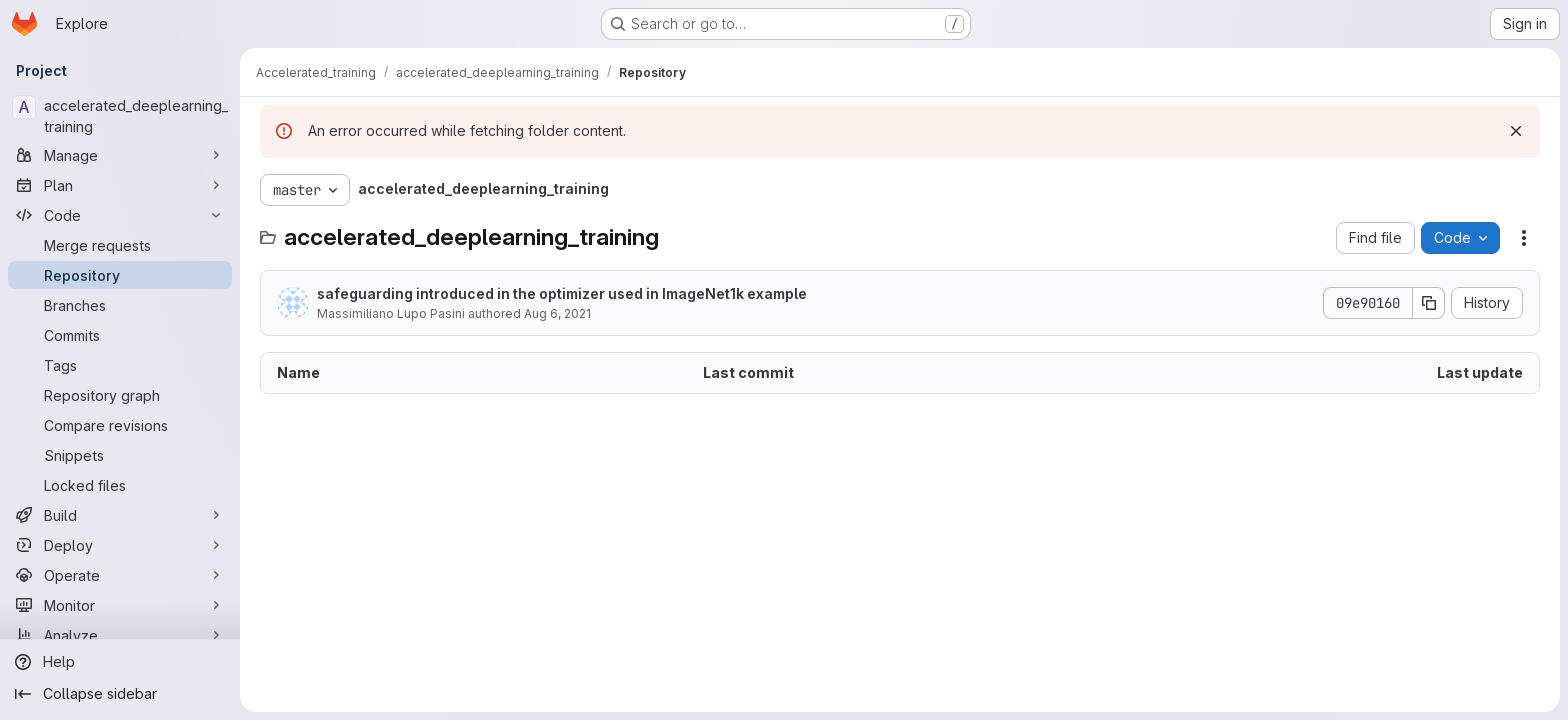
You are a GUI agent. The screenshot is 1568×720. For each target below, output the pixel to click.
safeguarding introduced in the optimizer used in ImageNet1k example (562, 293)
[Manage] (120, 155)
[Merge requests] (120, 245)
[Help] (120, 662)
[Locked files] (120, 485)
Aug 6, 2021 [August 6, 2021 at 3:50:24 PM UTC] (557, 313)
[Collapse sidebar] (120, 694)
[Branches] (120, 305)
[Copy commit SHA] (1429, 303)
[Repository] (120, 275)
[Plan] (120, 185)
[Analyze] (120, 635)
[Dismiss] (1516, 131)
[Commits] (120, 335)
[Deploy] (120, 545)
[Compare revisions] (120, 425)
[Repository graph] (120, 395)
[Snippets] (120, 455)
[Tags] (120, 365)
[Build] (120, 515)
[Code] (120, 215)
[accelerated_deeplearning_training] (120, 116)
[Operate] (120, 575)
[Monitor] (120, 605)
